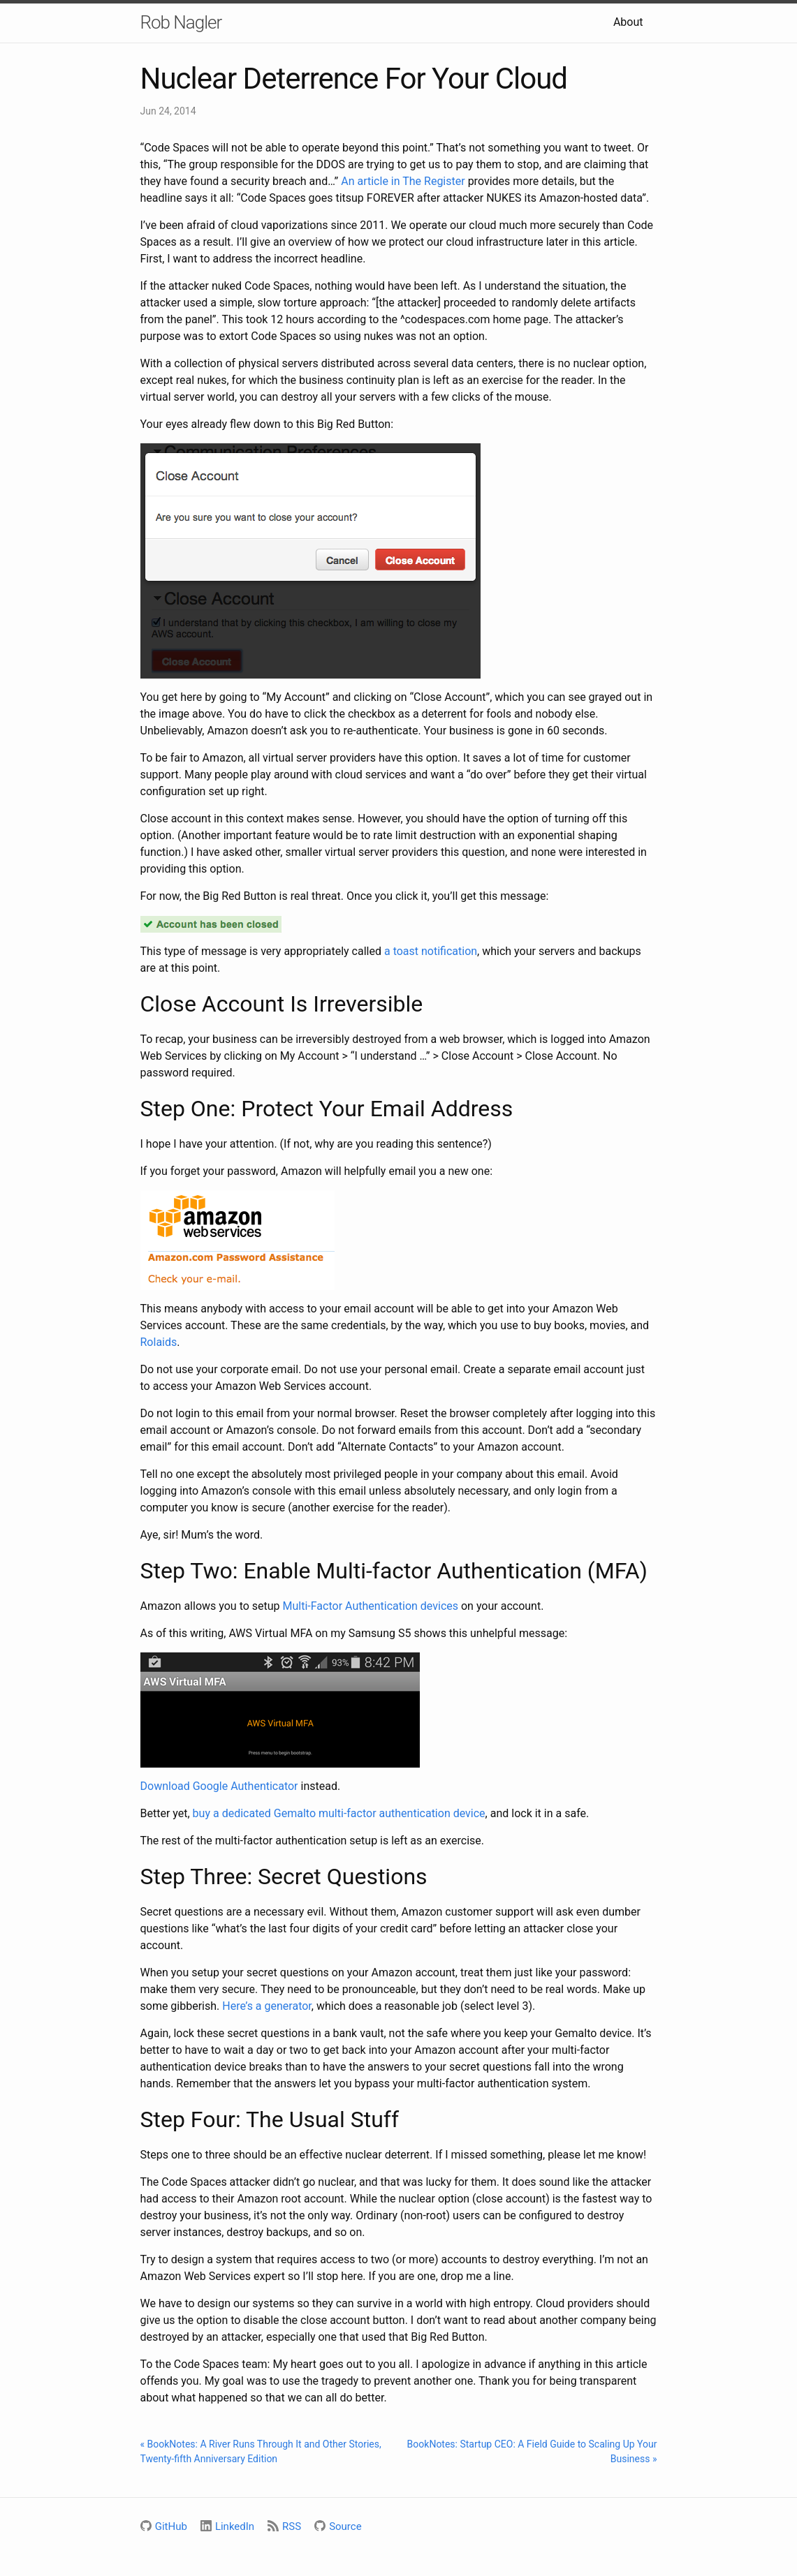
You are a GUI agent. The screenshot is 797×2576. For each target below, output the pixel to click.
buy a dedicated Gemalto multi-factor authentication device (339, 1813)
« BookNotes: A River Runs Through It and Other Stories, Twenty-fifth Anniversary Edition (260, 2451)
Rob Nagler (181, 22)
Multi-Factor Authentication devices (370, 1606)
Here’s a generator (267, 2006)
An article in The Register (403, 181)
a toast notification (430, 951)
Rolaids (158, 1342)
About (628, 22)
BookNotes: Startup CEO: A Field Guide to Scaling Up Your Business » (532, 2451)
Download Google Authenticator (219, 1786)
